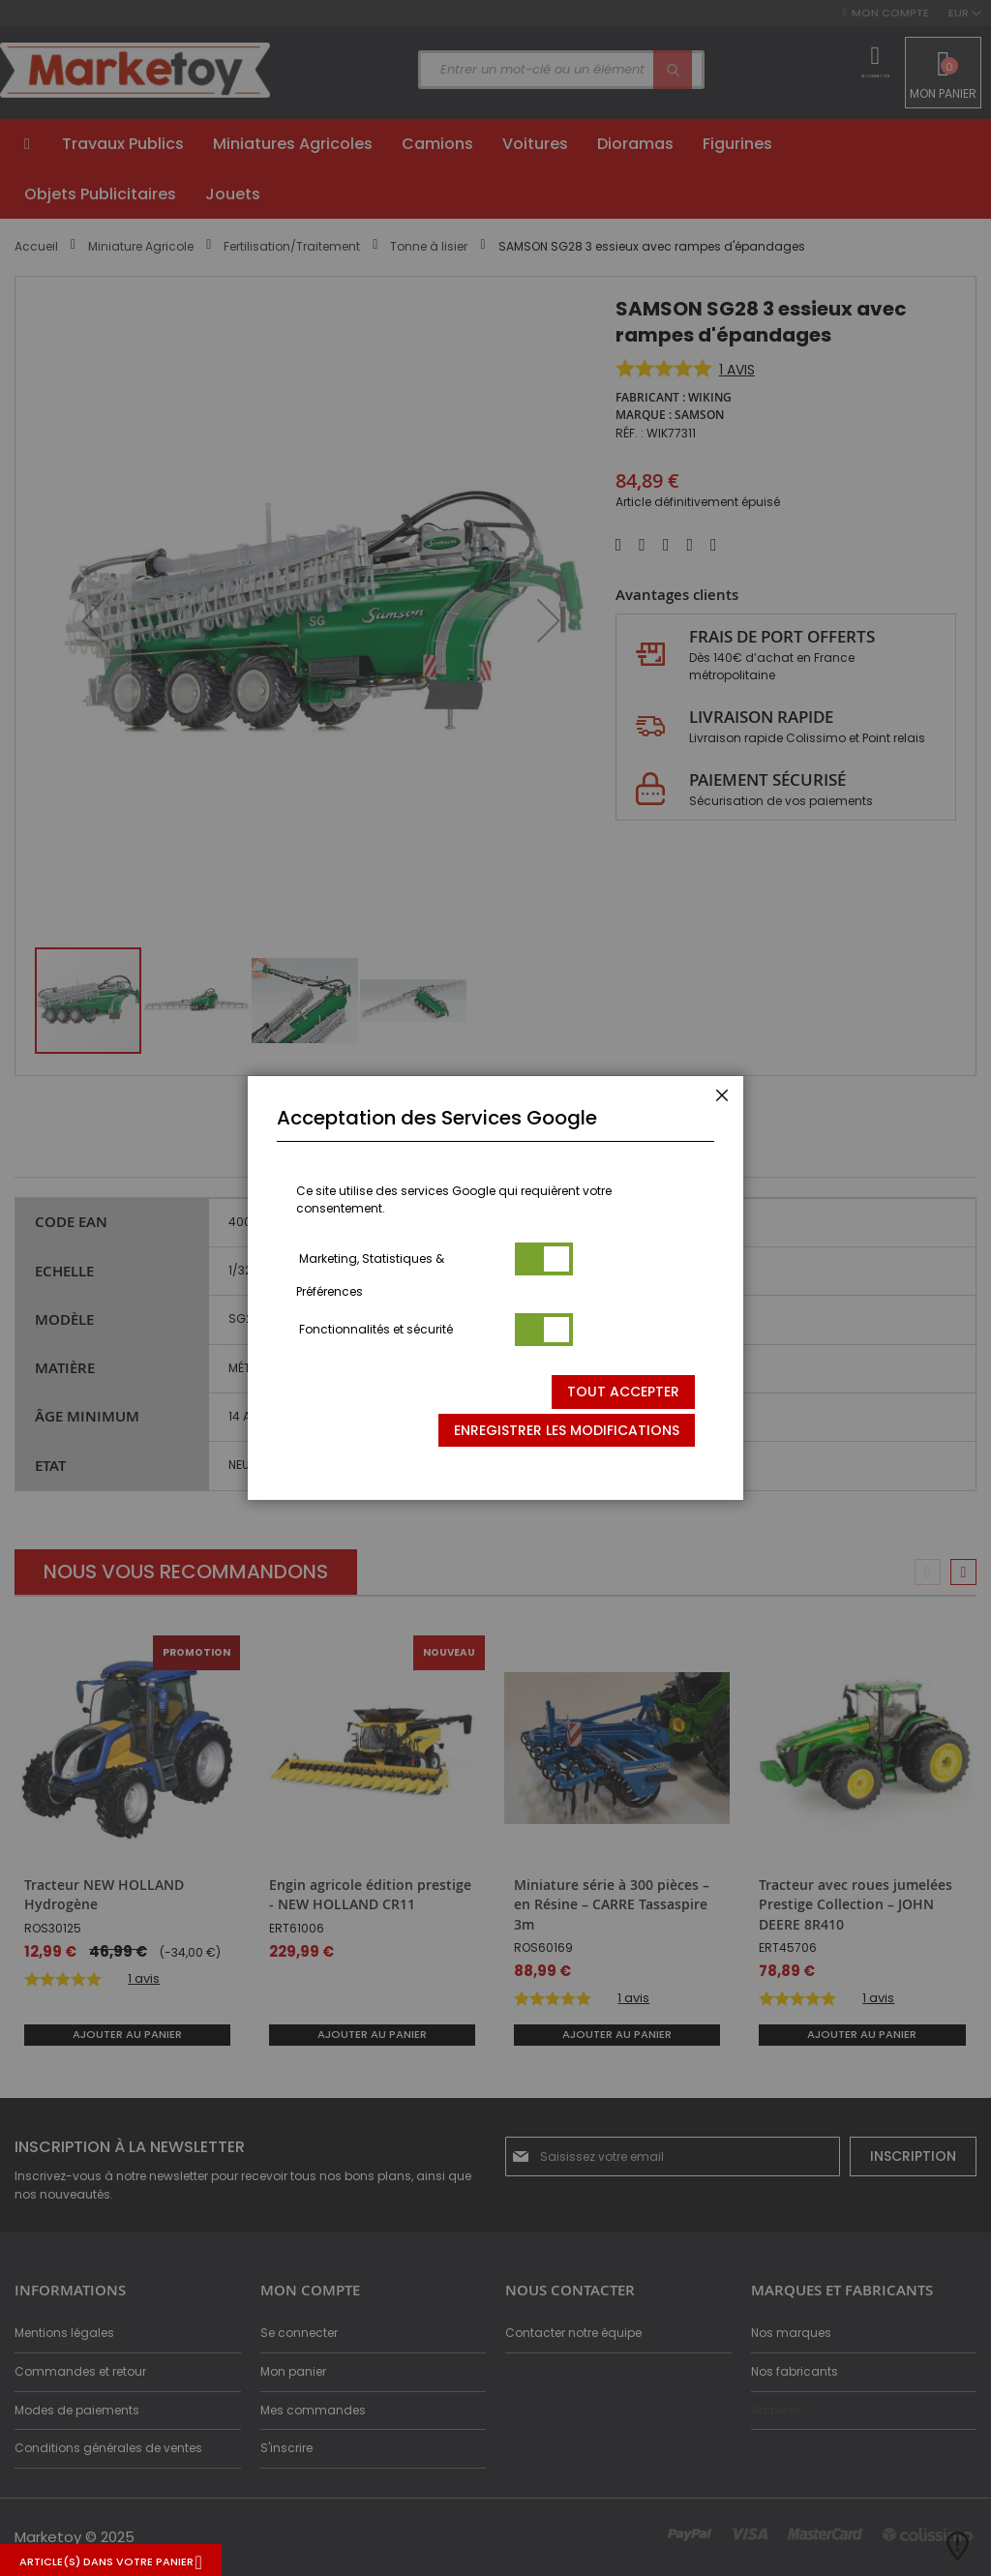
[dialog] (495, 1288)
